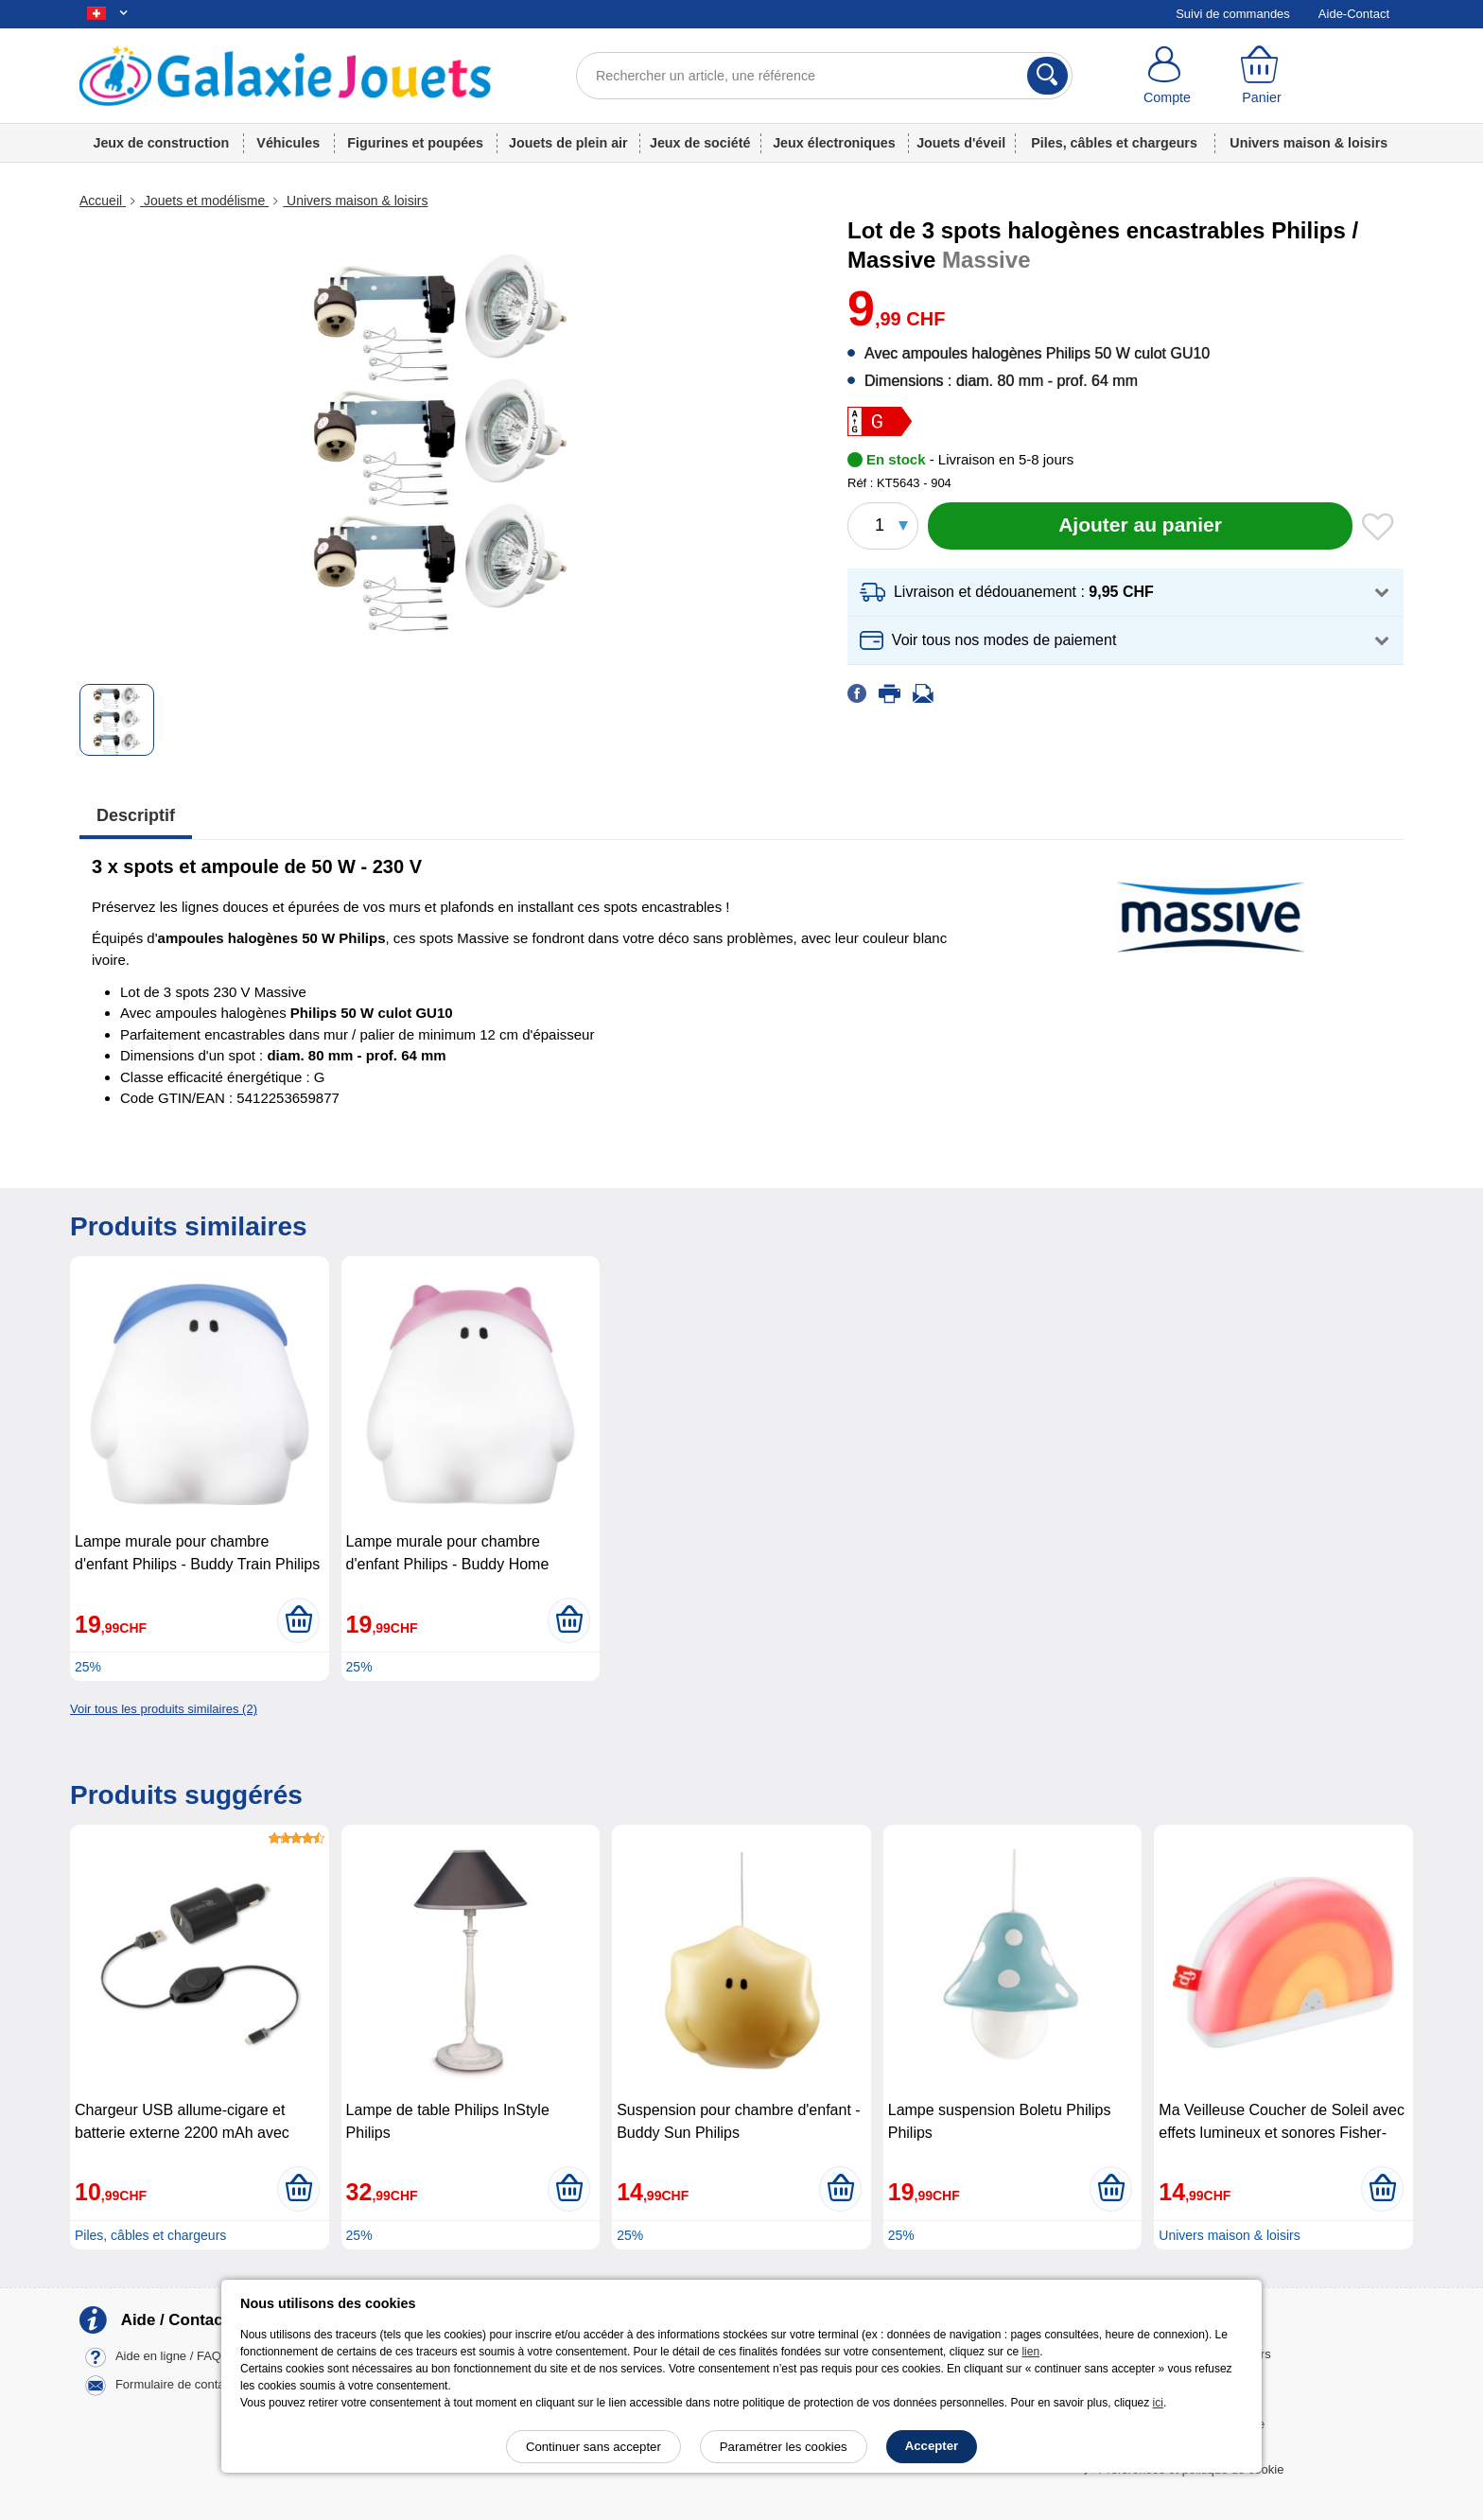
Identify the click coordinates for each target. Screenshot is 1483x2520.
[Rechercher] (1047, 76)
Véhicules (288, 142)
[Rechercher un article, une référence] (824, 75)
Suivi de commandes (1233, 14)
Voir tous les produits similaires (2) (163, 1709)
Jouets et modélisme (204, 200)
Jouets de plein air (568, 142)
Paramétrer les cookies (783, 2447)
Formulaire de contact (175, 2385)
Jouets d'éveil (960, 142)
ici (1158, 2402)
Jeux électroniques (834, 142)
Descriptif (135, 815)
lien (1030, 2351)
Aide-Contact (1353, 14)
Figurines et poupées (415, 142)
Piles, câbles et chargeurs (1114, 142)
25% (88, 1666)
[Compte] (1167, 75)
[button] (1125, 593)
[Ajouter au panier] (1140, 526)
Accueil (102, 200)
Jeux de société (700, 142)
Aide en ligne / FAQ (168, 2357)
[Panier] (1261, 75)
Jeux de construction (161, 142)
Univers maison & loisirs (1308, 142)
